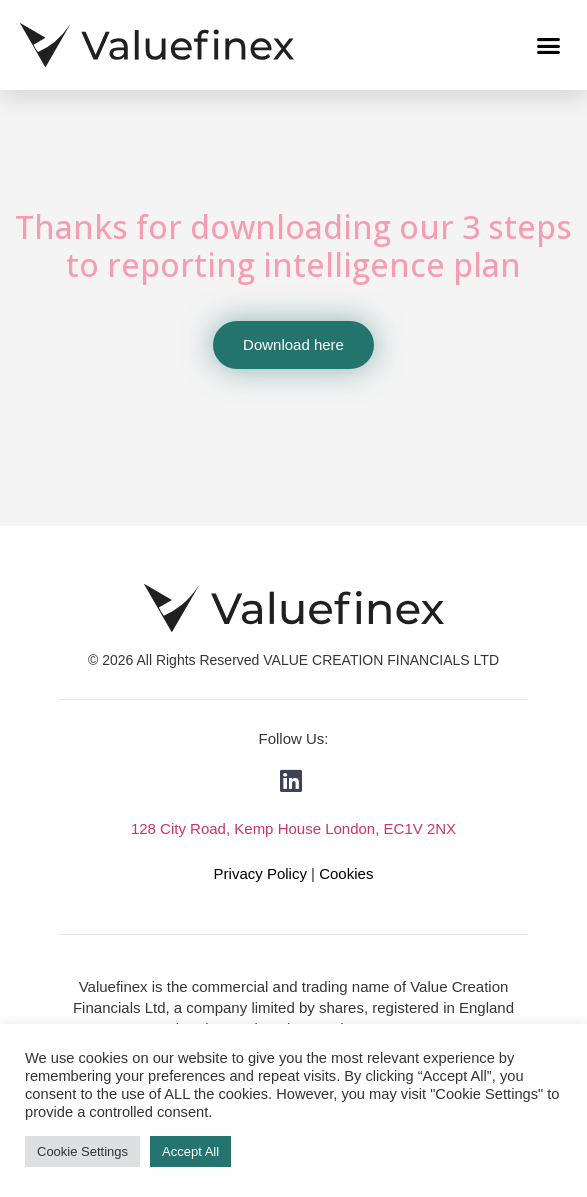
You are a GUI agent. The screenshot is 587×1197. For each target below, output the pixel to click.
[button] (549, 45)
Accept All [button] (190, 1151)
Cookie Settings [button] (82, 1151)
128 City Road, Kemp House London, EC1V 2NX (293, 828)
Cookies (346, 873)
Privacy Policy (260, 873)
